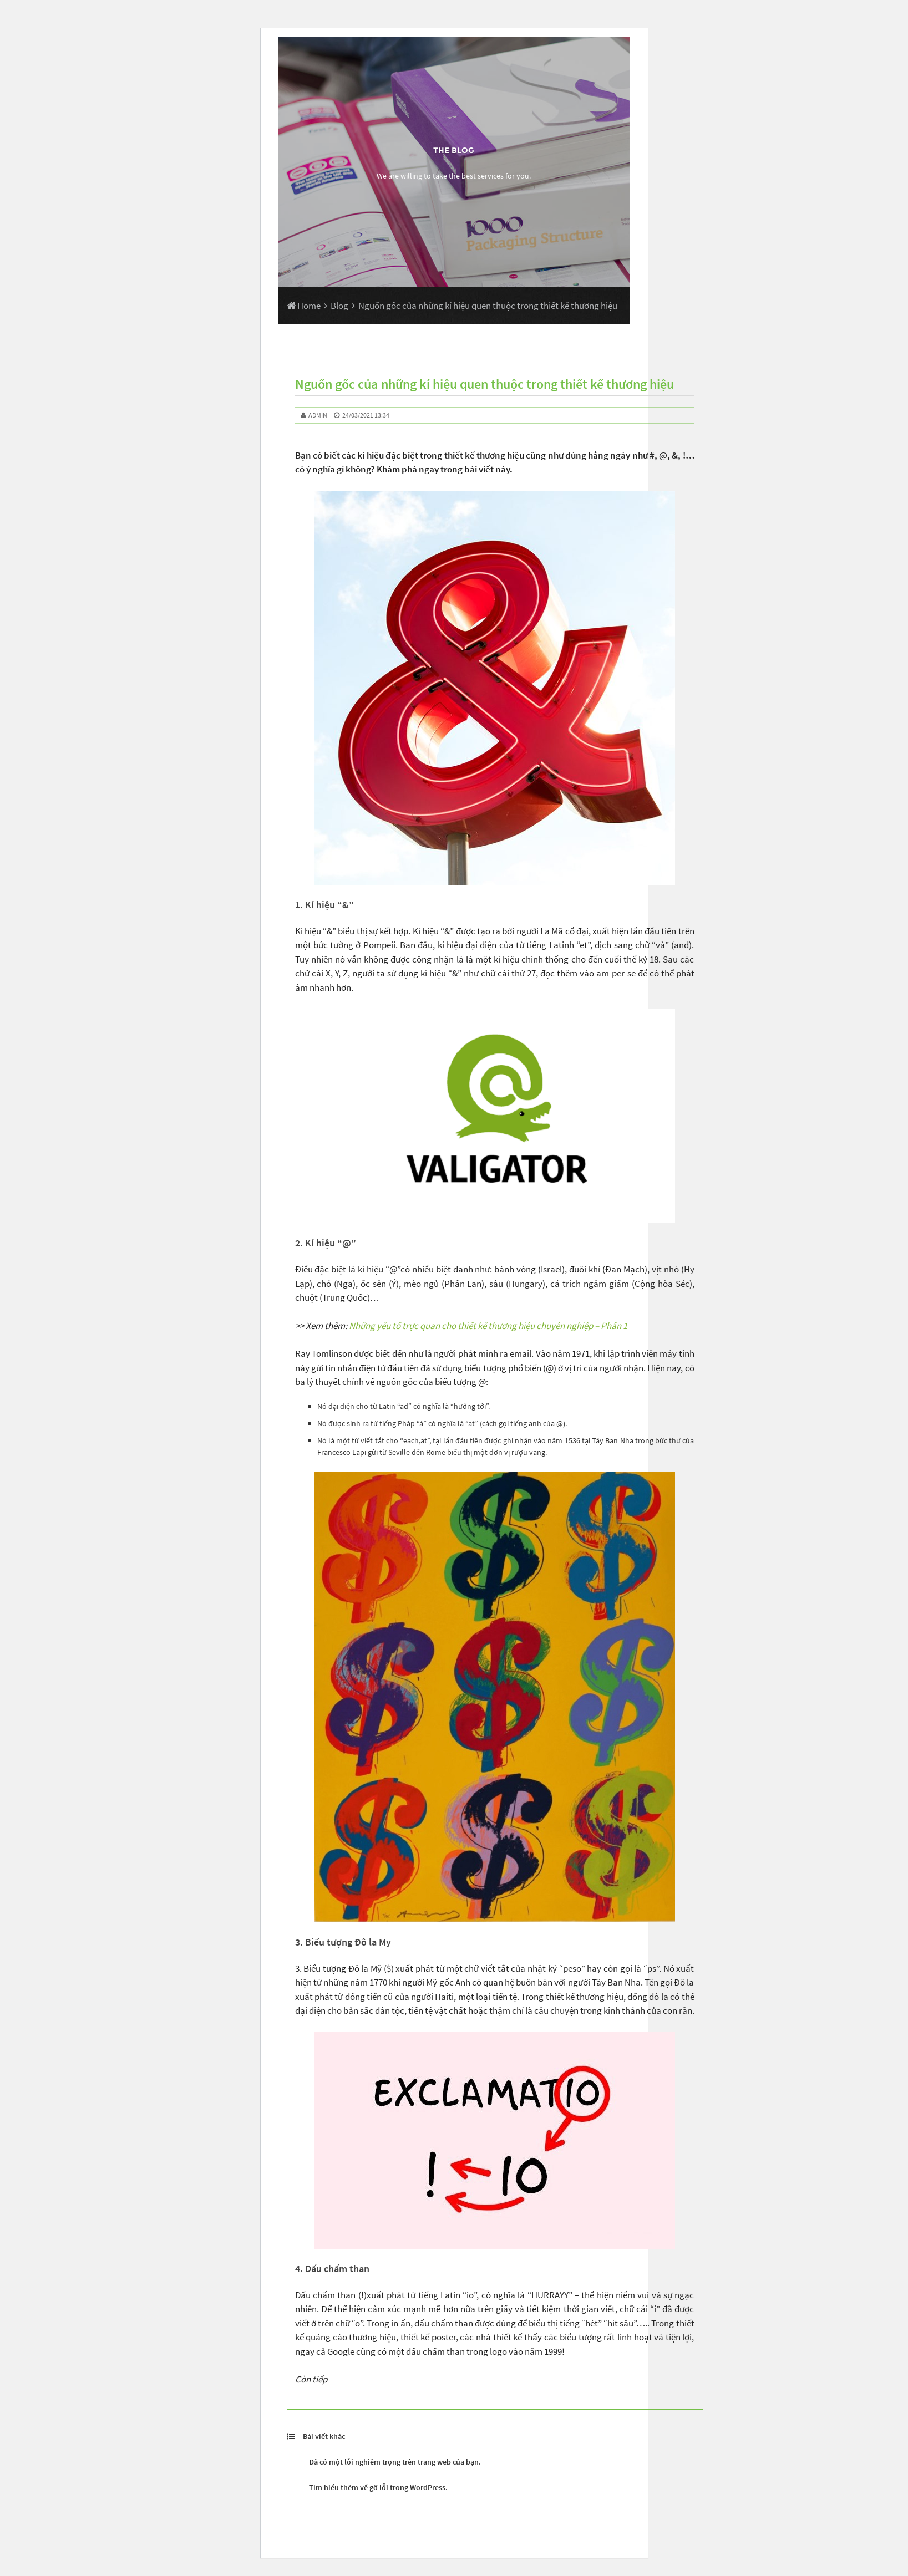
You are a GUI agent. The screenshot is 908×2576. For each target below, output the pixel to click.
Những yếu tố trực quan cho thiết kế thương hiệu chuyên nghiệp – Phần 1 (488, 1326)
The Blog (453, 150)
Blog (339, 305)
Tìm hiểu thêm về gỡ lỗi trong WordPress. (378, 2487)
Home (304, 305)
